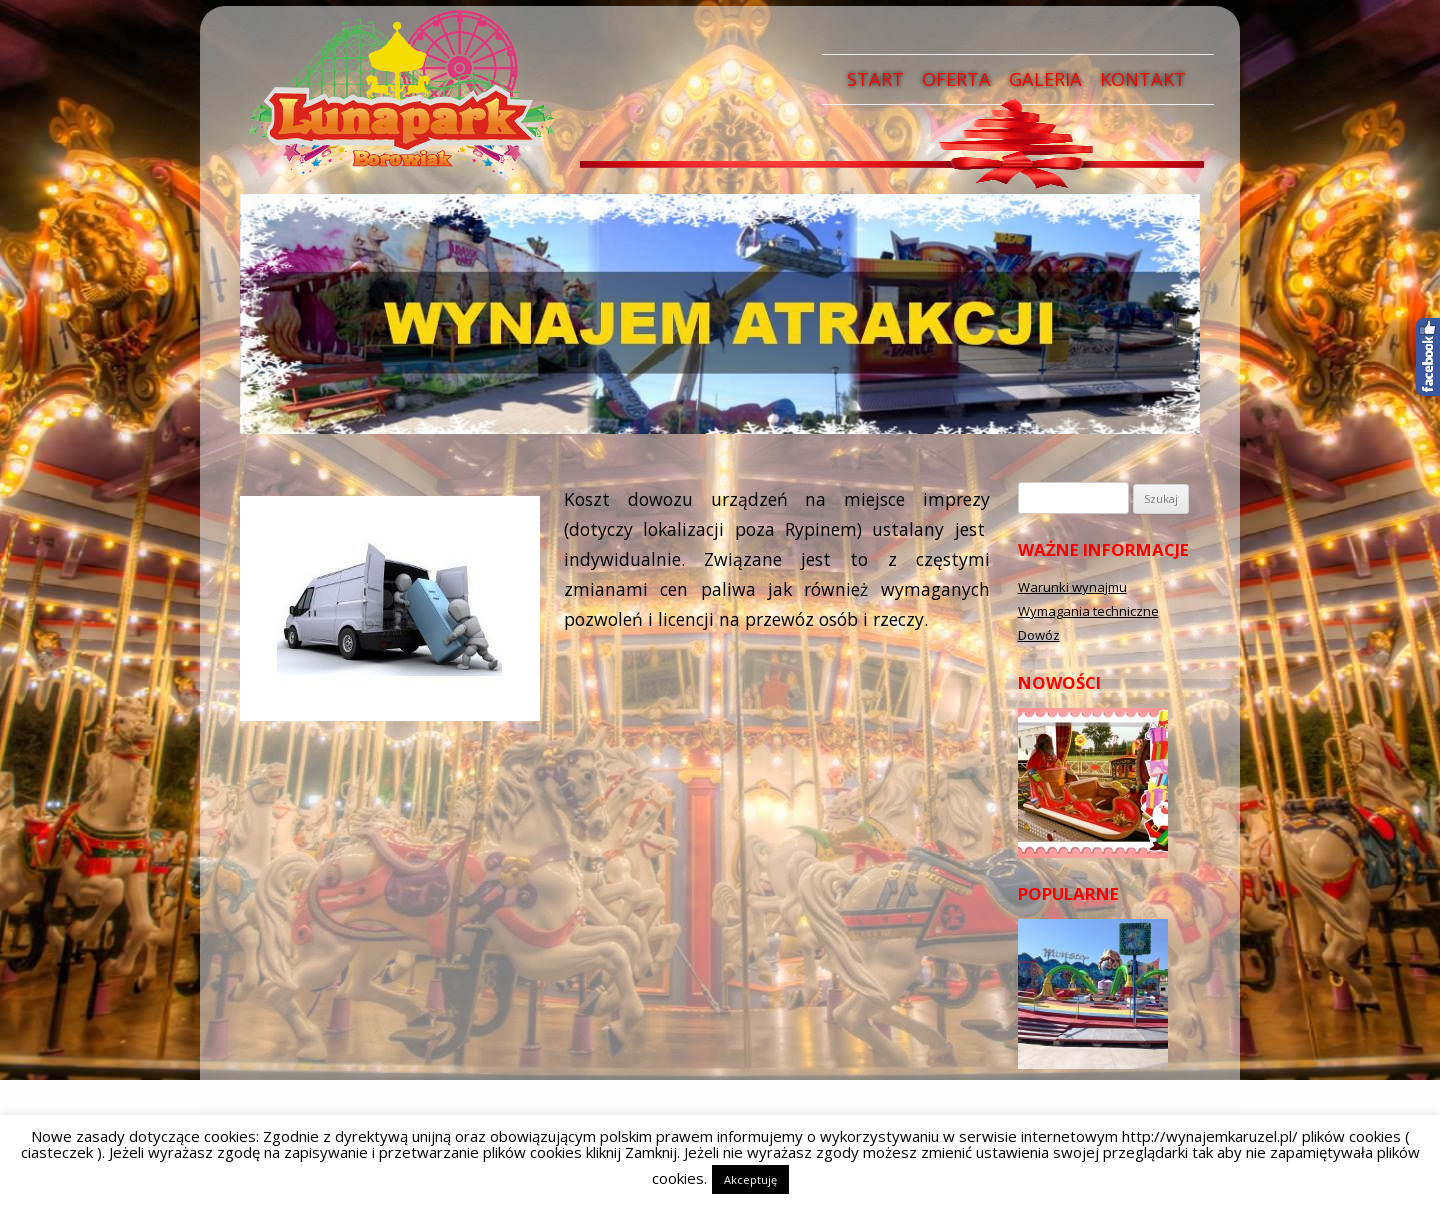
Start (875, 79)
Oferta (956, 79)
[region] (720, 314)
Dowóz (1039, 635)
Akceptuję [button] (750, 1179)
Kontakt (1143, 79)
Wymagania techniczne (1088, 611)
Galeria (1045, 79)
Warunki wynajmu (1072, 587)
